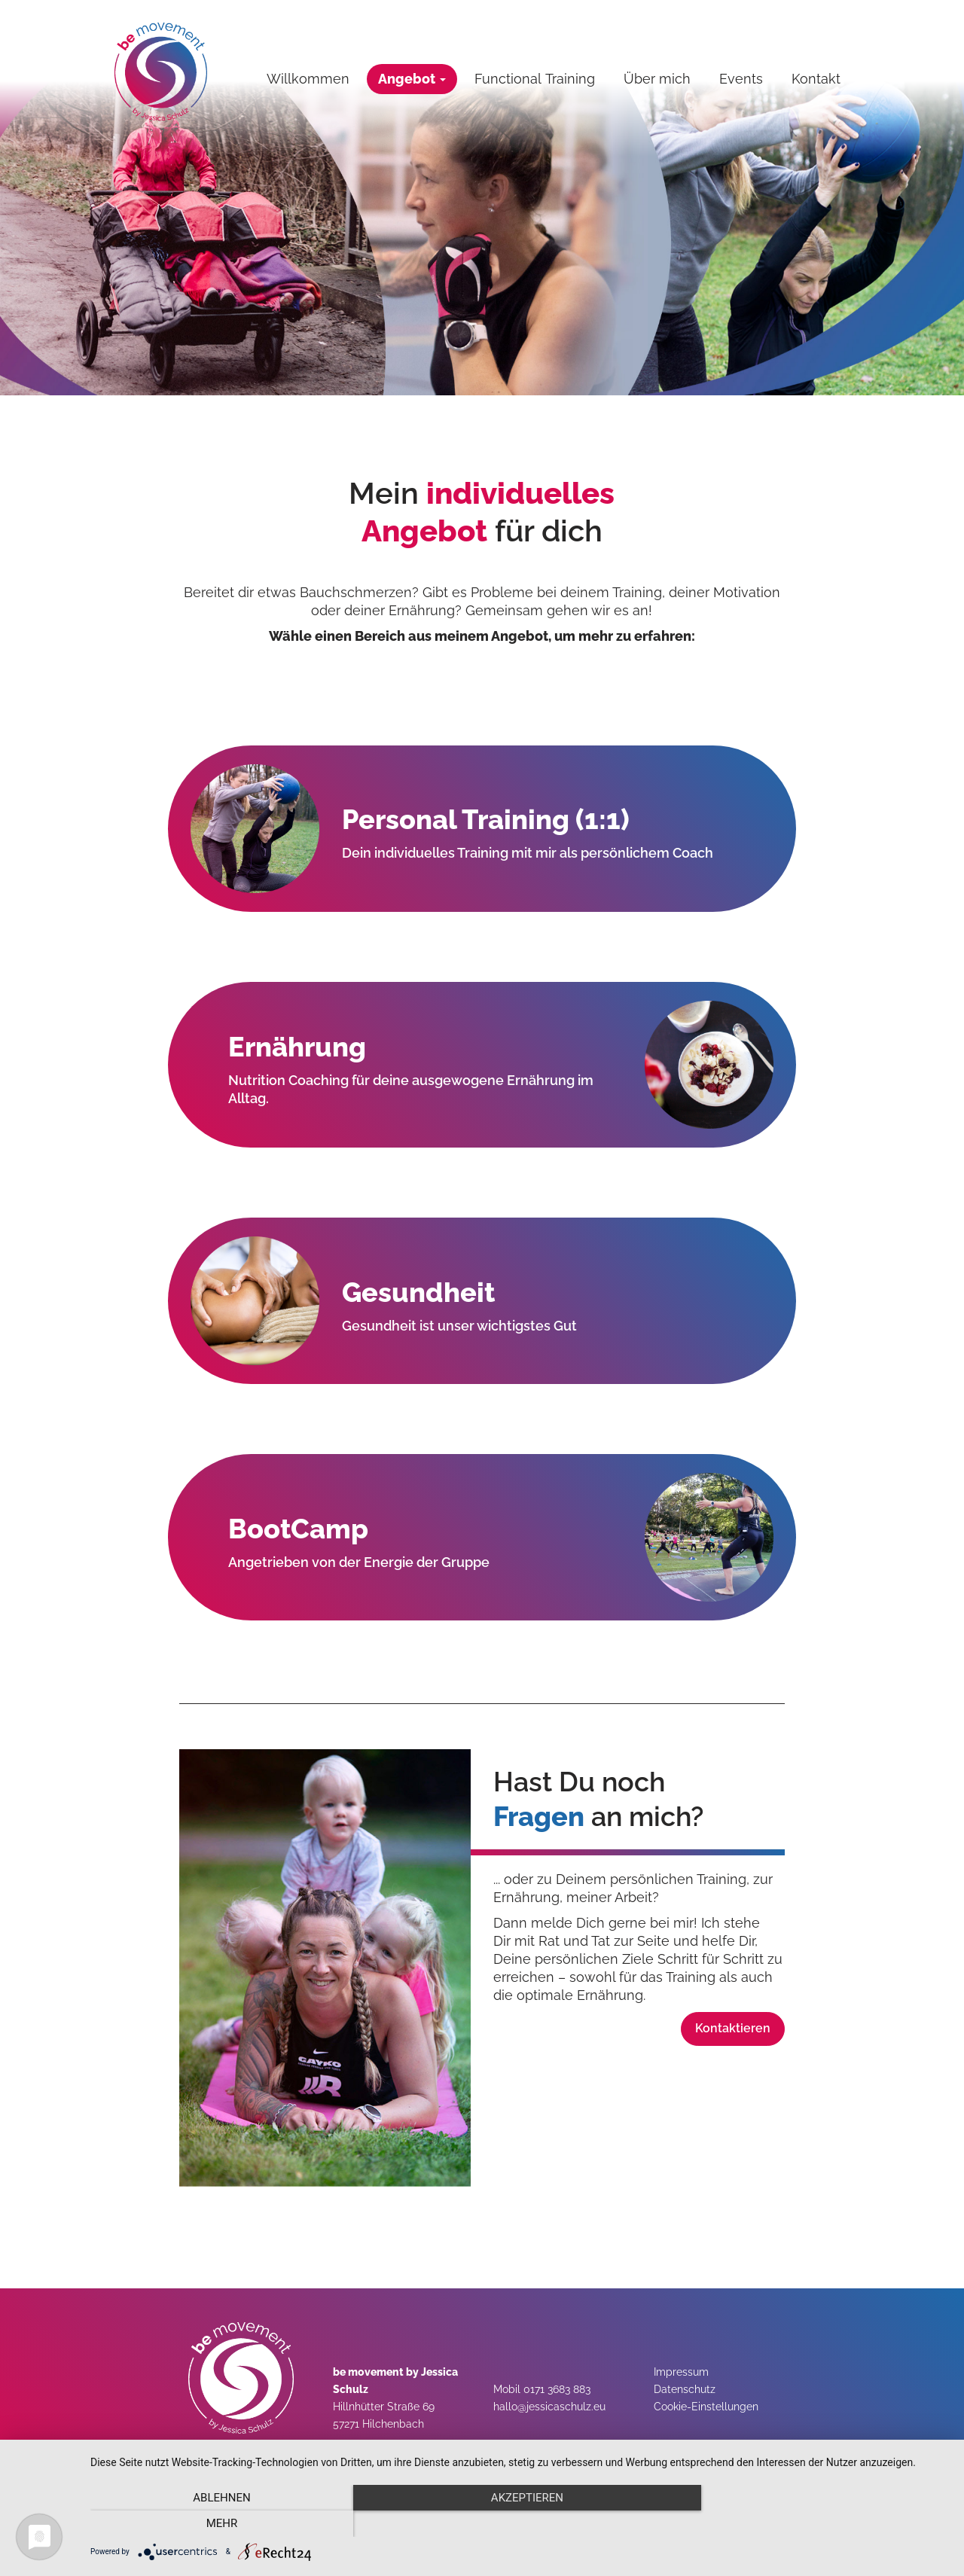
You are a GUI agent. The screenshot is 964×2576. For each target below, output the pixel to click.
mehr (820, 2524)
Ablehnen (219, 2524)
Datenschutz (684, 2389)
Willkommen (308, 79)
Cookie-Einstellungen (706, 2407)
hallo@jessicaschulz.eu (549, 2407)
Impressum (681, 2372)
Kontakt (816, 79)
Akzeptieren (520, 2524)
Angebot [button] (412, 79)
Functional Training (534, 79)
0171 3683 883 (556, 2389)
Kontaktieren (732, 2028)
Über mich (657, 79)
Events (741, 79)
